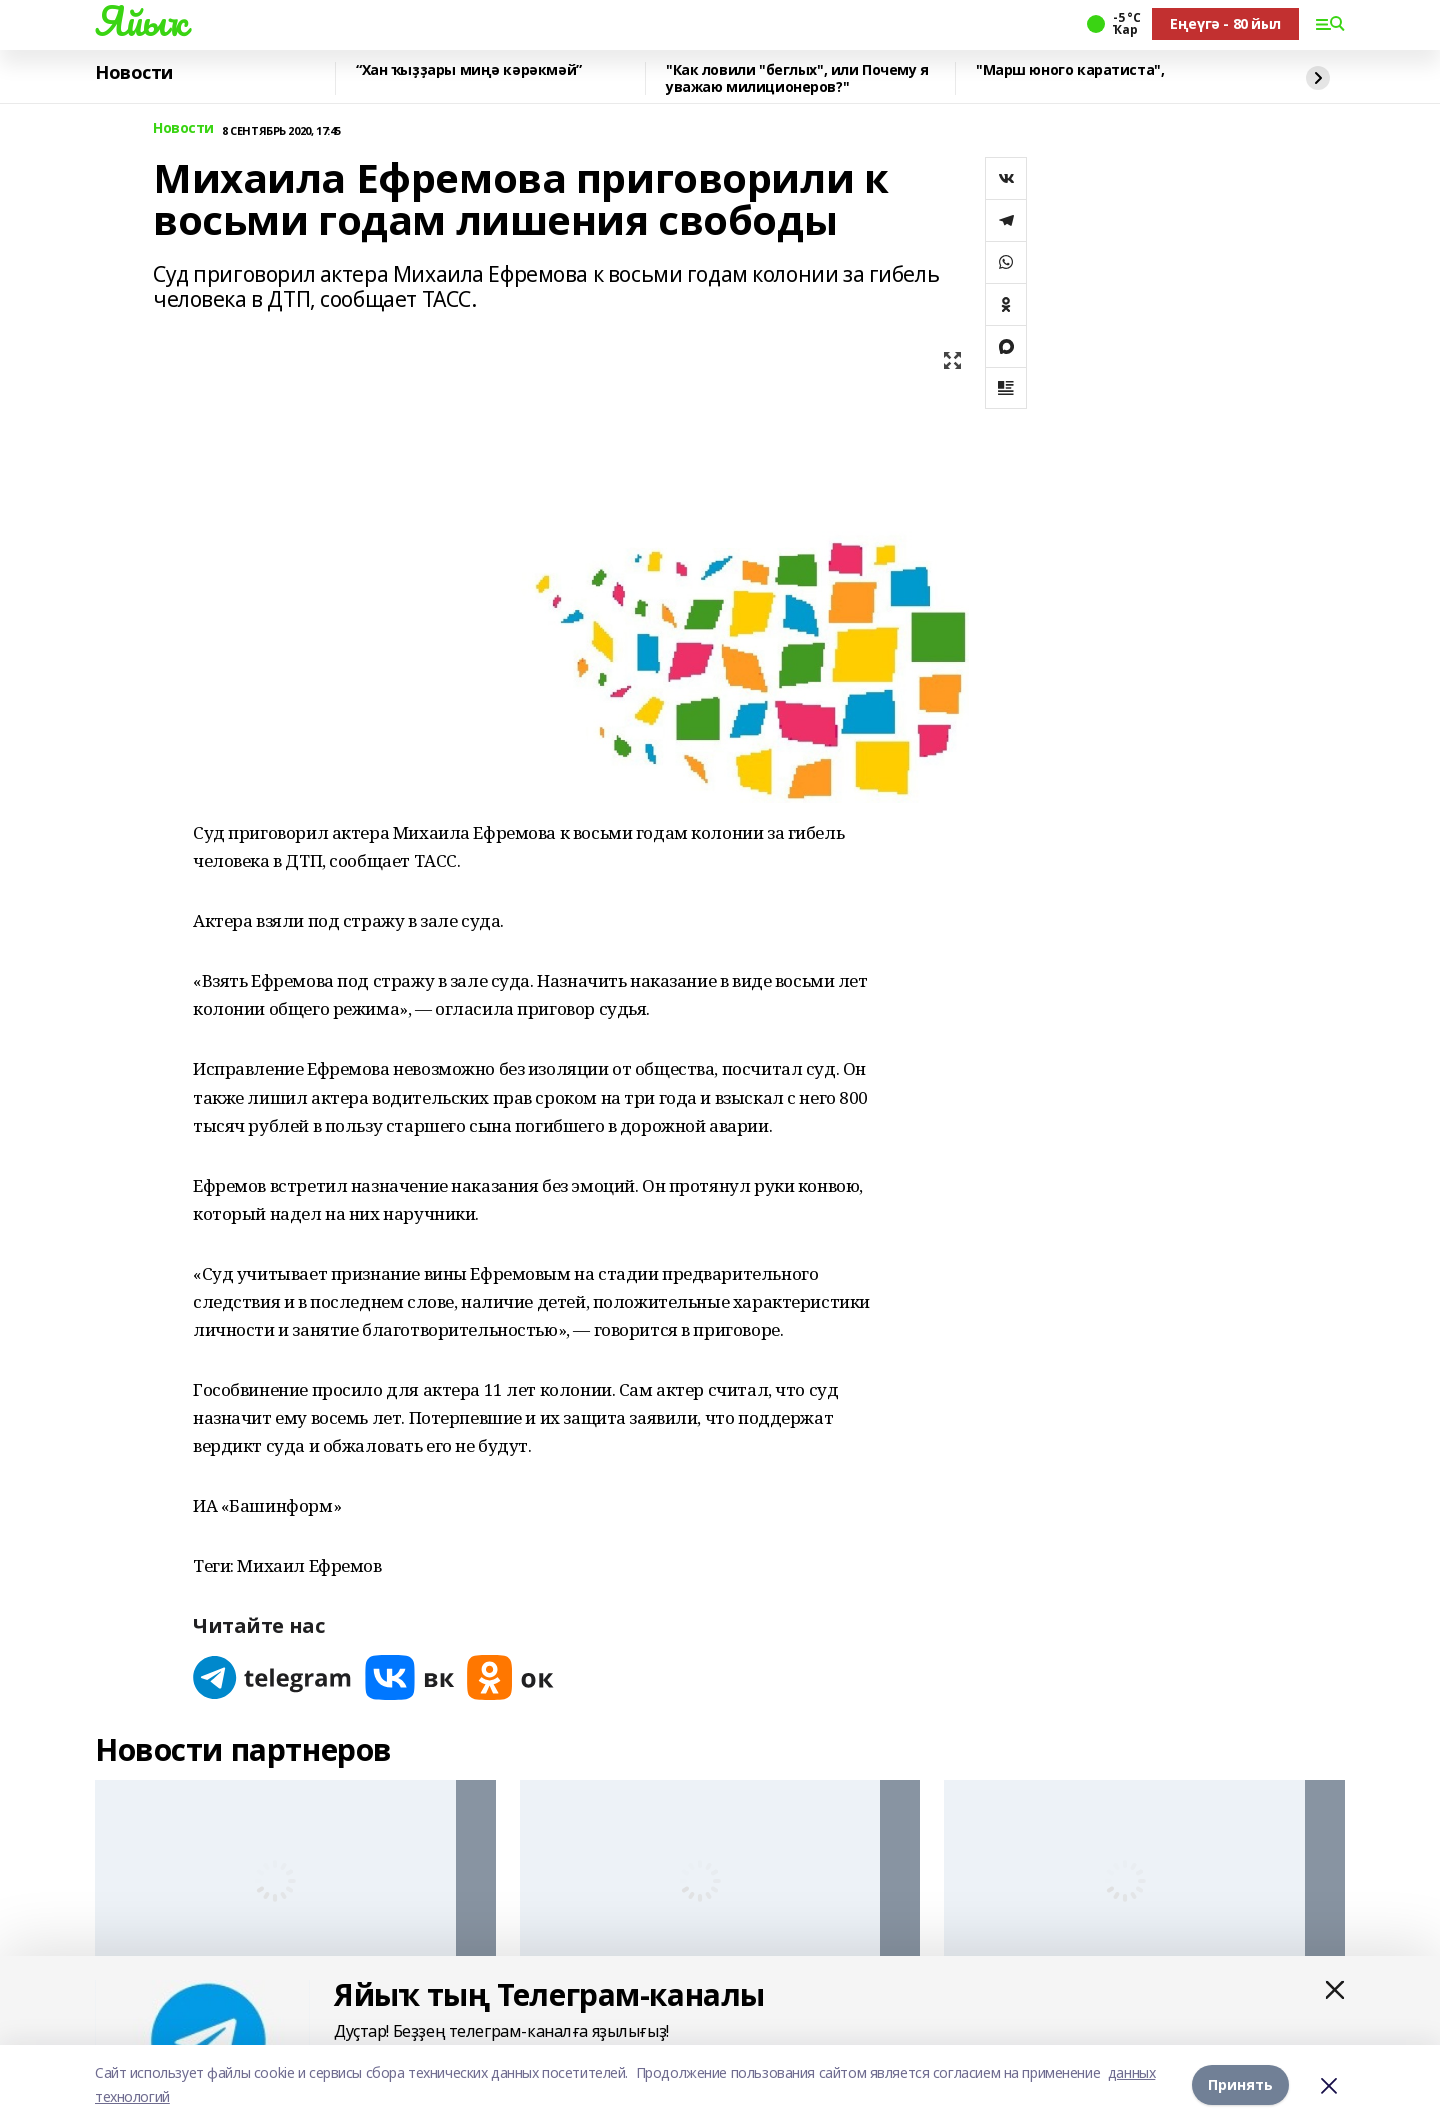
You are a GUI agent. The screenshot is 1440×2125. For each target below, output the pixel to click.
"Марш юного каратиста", (1070, 70)
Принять (1240, 2084)
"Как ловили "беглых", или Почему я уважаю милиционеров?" (797, 78)
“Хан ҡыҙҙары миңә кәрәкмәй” (469, 70)
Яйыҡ (140, 21)
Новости (134, 73)
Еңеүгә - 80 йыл (1225, 23)
